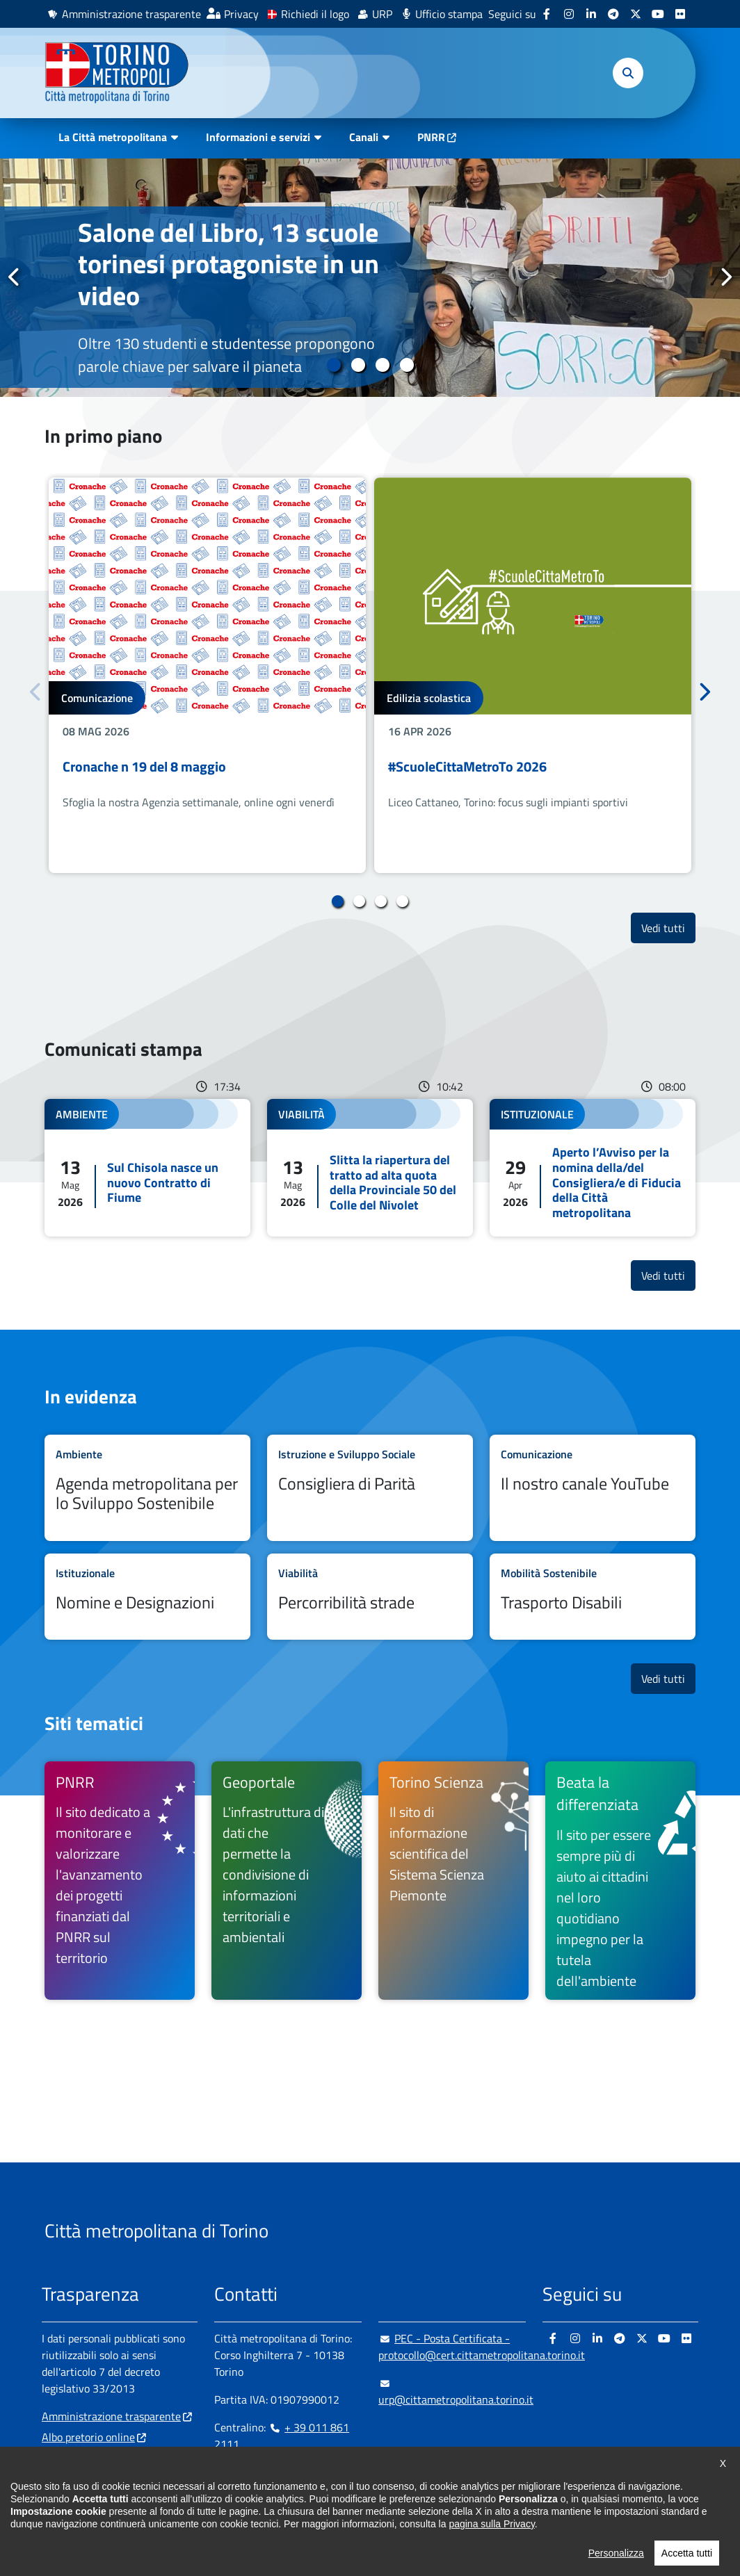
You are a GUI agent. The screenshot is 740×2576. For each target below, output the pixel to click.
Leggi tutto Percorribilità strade (370, 1597)
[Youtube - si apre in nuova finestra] (658, 14)
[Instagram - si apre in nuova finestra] (569, 14)
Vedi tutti (668, 927)
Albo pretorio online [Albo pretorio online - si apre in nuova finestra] (88, 2437)
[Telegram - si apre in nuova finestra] (613, 14)
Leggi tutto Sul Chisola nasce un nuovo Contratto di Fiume (147, 1168)
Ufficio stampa (449, 14)
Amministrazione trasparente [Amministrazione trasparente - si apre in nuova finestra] (131, 14)
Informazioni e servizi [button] (258, 137)
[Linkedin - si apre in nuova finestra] (591, 14)
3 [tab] (382, 364)
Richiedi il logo (315, 14)
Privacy (241, 14)
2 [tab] (358, 364)
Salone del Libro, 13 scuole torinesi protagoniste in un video (228, 264)
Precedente (14, 276)
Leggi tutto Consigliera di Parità (370, 1488)
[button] (628, 73)
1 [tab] (333, 364)
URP (382, 14)
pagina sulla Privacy (491, 2548)
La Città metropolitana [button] (112, 137)
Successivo (725, 276)
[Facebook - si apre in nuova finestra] (547, 14)
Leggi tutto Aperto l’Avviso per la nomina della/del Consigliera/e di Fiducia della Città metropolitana (592, 1168)
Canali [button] (363, 137)
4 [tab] (406, 364)
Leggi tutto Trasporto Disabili (592, 1597)
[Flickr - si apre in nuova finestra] (680, 14)
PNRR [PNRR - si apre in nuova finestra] (431, 137)
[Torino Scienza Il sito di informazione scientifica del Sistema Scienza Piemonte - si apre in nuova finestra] (453, 1880)
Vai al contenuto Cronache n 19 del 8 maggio (207, 675)
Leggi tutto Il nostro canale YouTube (592, 1488)
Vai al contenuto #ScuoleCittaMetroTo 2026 (532, 675)
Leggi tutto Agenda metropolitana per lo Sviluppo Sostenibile (147, 1488)
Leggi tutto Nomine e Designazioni (147, 1597)
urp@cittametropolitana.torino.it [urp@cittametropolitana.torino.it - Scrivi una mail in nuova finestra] (455, 2391)
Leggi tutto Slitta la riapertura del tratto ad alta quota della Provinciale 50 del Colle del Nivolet (370, 1168)
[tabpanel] (370, 277)
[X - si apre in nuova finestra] (636, 14)
